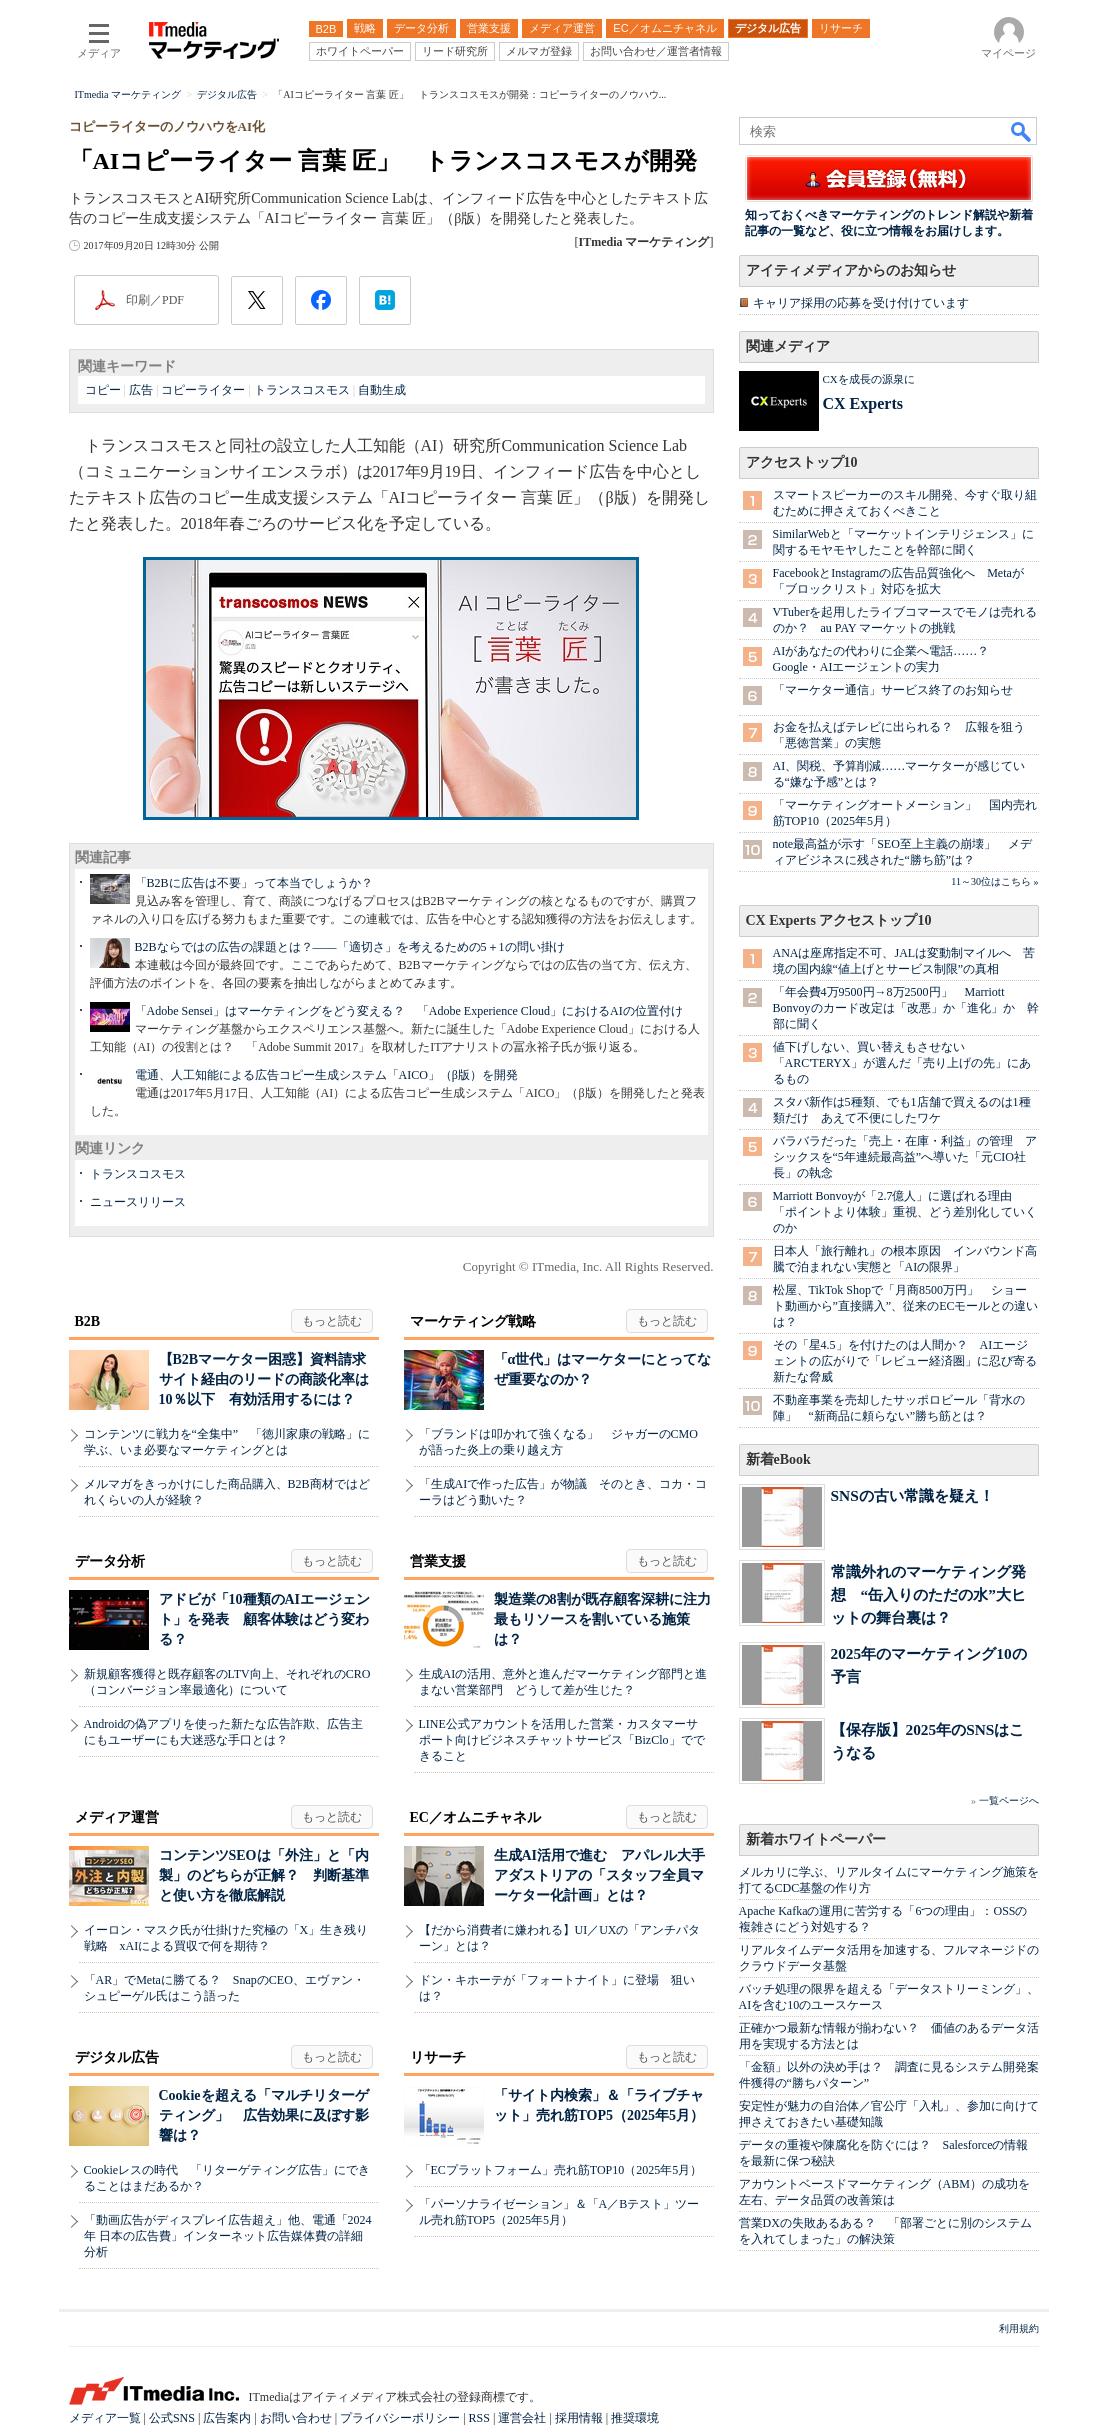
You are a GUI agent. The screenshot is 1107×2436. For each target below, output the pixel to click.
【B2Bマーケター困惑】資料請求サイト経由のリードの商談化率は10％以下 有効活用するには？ (264, 1379)
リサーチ (438, 2057)
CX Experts (863, 403)
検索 (1022, 131)
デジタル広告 (117, 2057)
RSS (479, 2418)
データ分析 (110, 1561)
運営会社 (522, 2418)
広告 (141, 390)
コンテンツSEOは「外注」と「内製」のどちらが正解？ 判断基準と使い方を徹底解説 (264, 1875)
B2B (88, 1321)
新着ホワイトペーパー (816, 1839)
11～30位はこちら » (994, 881)
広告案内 (227, 2418)
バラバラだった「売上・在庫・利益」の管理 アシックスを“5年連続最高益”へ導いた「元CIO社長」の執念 (905, 1157)
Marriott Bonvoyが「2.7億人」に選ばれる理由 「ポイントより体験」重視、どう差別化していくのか (905, 1212)
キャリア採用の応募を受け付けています (861, 303)
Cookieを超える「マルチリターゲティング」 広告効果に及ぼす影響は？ (264, 2115)
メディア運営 (117, 1817)
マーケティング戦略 (473, 1321)
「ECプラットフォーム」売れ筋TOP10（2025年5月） (561, 2170)
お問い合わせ (296, 2418)
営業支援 (438, 1561)
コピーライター (203, 390)
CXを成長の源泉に (869, 379)
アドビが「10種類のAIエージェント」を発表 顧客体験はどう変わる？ (265, 1619)
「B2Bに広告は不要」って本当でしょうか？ (254, 883)
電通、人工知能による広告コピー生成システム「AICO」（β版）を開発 (326, 1075)
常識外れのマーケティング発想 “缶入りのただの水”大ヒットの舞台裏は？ (928, 1594)
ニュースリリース (138, 1202)
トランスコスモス (302, 390)
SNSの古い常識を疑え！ (912, 1495)
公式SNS (172, 2418)
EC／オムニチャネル (475, 1817)
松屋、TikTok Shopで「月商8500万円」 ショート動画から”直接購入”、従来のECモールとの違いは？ (906, 1306)
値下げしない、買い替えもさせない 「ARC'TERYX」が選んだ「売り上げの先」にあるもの (902, 1063)
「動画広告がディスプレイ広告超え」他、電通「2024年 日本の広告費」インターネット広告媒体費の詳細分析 (228, 2236)
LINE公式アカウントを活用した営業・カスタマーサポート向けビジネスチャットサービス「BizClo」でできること (562, 1740)
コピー (103, 390)
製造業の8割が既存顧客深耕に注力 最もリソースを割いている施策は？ (609, 1619)
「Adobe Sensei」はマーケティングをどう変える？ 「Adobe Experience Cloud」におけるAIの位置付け (409, 1011)
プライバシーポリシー (400, 2418)
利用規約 (1019, 2328)
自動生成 (382, 390)
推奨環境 (635, 2418)
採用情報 (579, 2418)
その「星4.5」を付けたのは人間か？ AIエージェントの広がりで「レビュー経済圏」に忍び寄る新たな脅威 (905, 1361)
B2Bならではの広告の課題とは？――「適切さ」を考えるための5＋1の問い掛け (350, 947)
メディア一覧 (105, 2418)
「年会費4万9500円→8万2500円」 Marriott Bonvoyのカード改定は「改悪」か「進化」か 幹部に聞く (906, 1008)
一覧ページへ (1009, 1800)
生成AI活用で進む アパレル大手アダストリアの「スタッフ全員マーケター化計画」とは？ (600, 1875)
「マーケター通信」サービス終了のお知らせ (893, 690)
